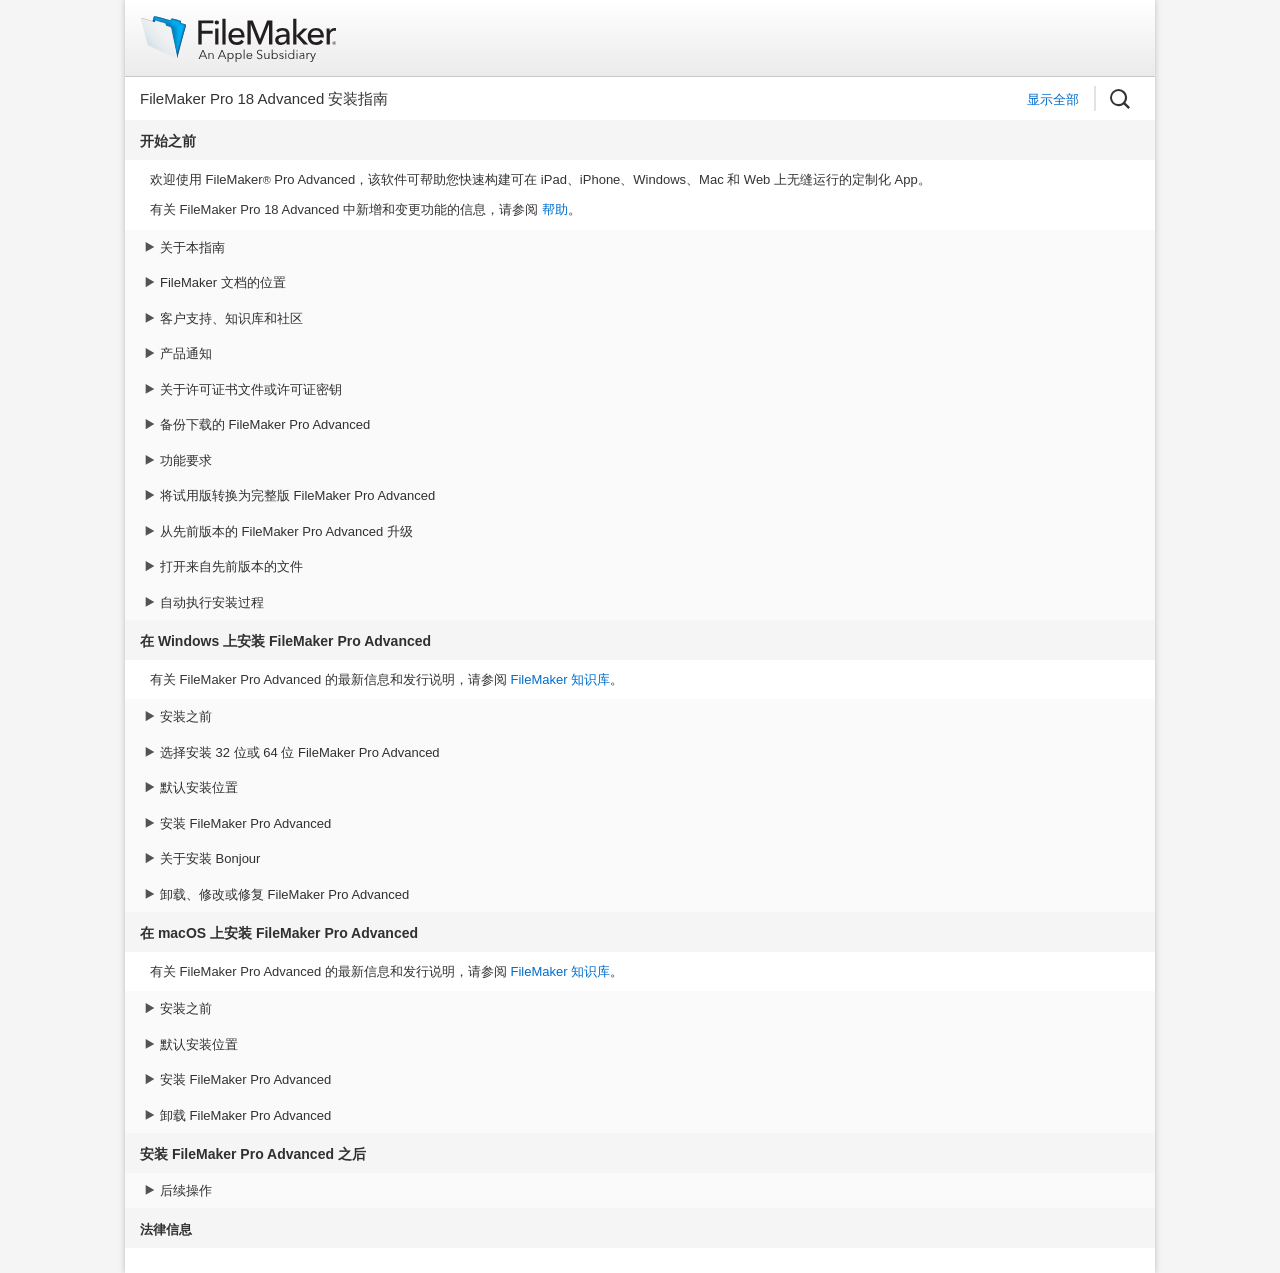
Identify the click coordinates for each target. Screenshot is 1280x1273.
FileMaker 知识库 (560, 679)
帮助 (555, 209)
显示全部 (1053, 99)
